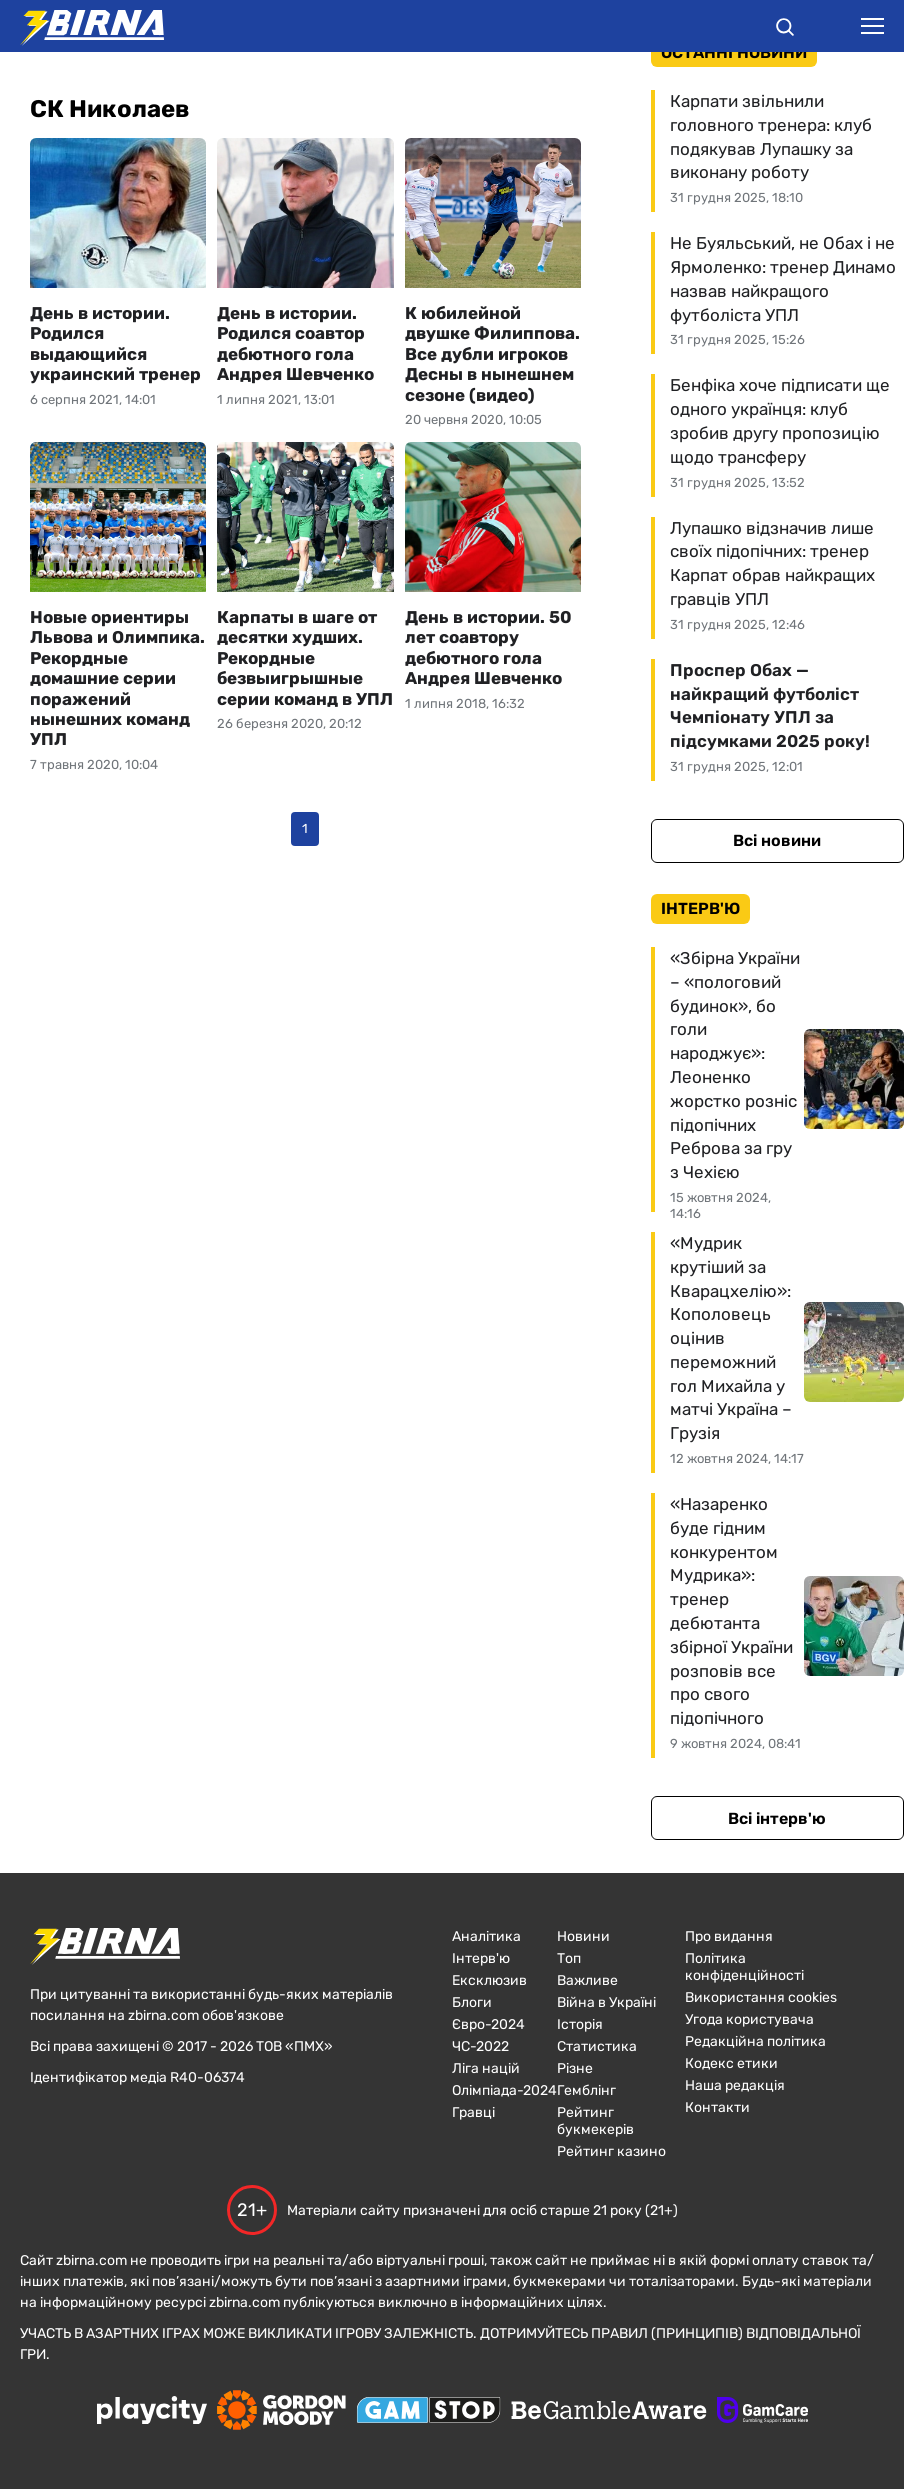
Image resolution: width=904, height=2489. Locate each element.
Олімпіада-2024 (504, 2090)
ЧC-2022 (480, 2046)
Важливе (587, 1980)
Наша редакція (735, 2085)
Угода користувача (749, 2019)
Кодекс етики (731, 2063)
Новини (583, 1936)
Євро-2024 (488, 2024)
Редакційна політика (755, 2041)
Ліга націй (486, 2068)
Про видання (729, 1936)
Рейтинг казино (611, 2151)
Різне (575, 2068)
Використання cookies (761, 1997)
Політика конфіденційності (744, 1967)
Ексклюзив (489, 1980)
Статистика (597, 2046)
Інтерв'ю (481, 1958)
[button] (785, 30)
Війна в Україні (606, 2002)
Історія (580, 2024)
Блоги (472, 2002)
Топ (569, 1958)
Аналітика (486, 1936)
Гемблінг (586, 2090)
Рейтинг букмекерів (595, 2121)
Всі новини (777, 840)
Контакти (717, 2107)
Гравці (473, 2112)
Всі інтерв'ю (777, 1818)
